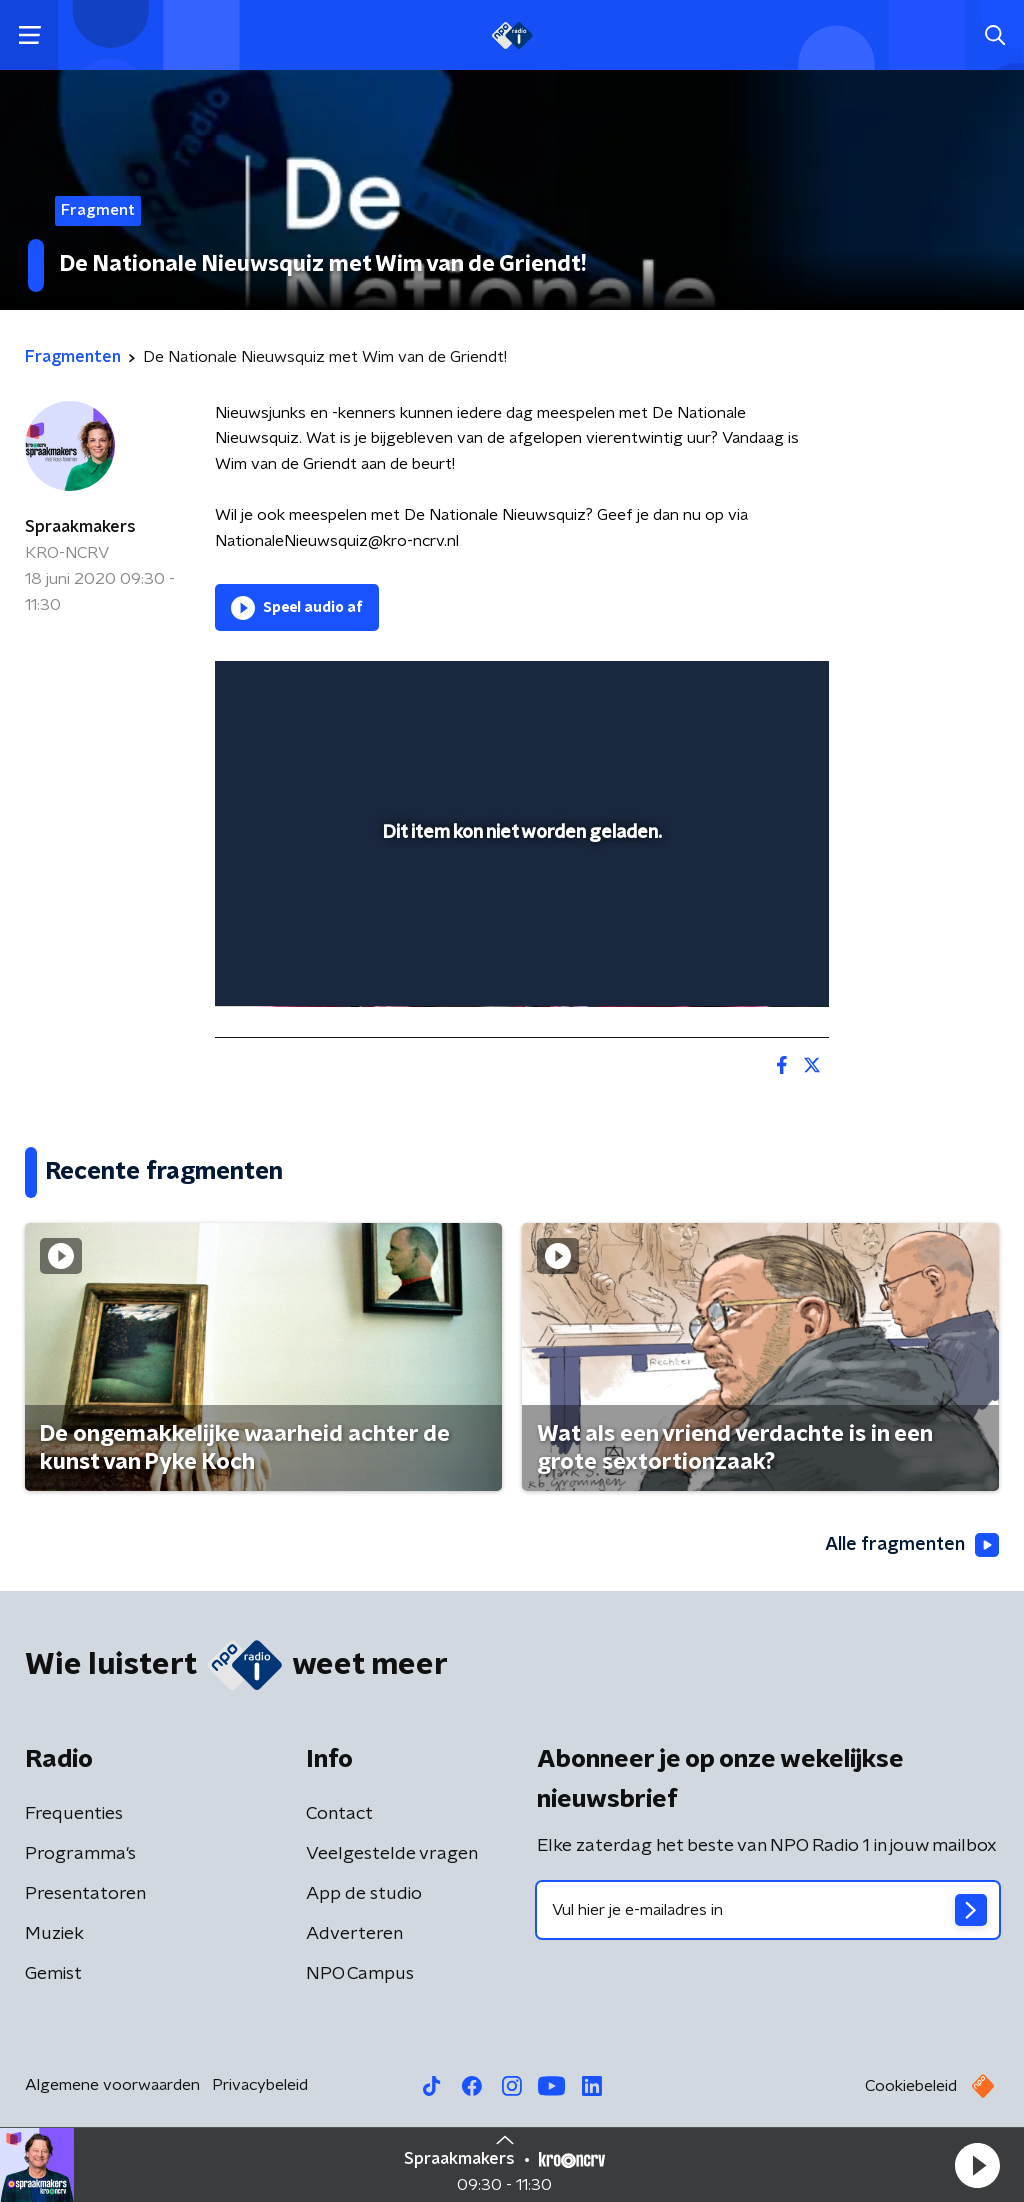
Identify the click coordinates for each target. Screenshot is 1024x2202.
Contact (339, 1814)
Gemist (53, 1974)
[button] (977, 2165)
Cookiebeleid (911, 2086)
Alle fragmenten (912, 1545)
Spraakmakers (80, 527)
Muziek (54, 1934)
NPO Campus (360, 1974)
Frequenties (74, 1814)
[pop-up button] (744, 963)
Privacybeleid (260, 2085)
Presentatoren (85, 1894)
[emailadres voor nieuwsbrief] (768, 1910)
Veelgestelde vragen (392, 1854)
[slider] (519, 911)
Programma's (80, 1854)
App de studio (364, 1894)
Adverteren (354, 1934)
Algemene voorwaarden (112, 2085)
